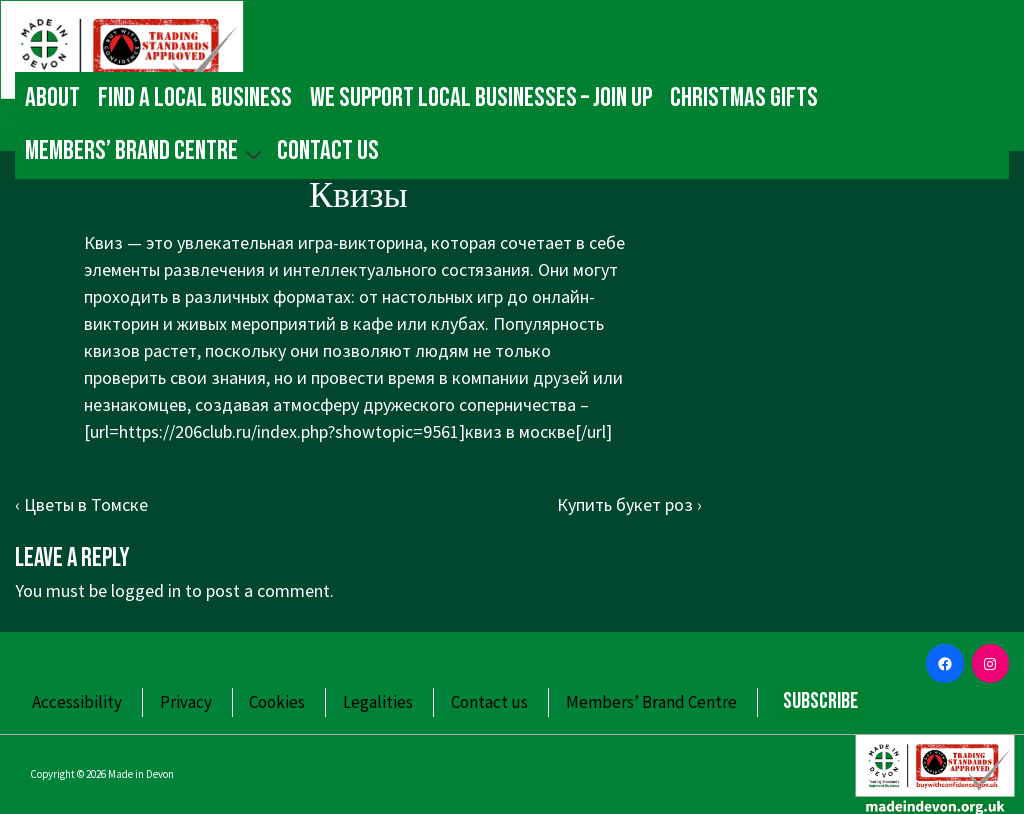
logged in (146, 590)
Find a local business (195, 98)
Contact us (328, 151)
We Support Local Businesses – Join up (481, 98)
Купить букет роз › (629, 504)
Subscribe (820, 701)
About (52, 98)
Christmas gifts (744, 98)
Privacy (186, 702)
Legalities (378, 702)
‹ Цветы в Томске (81, 504)
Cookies (277, 702)
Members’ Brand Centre (146, 151)
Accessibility (77, 702)
